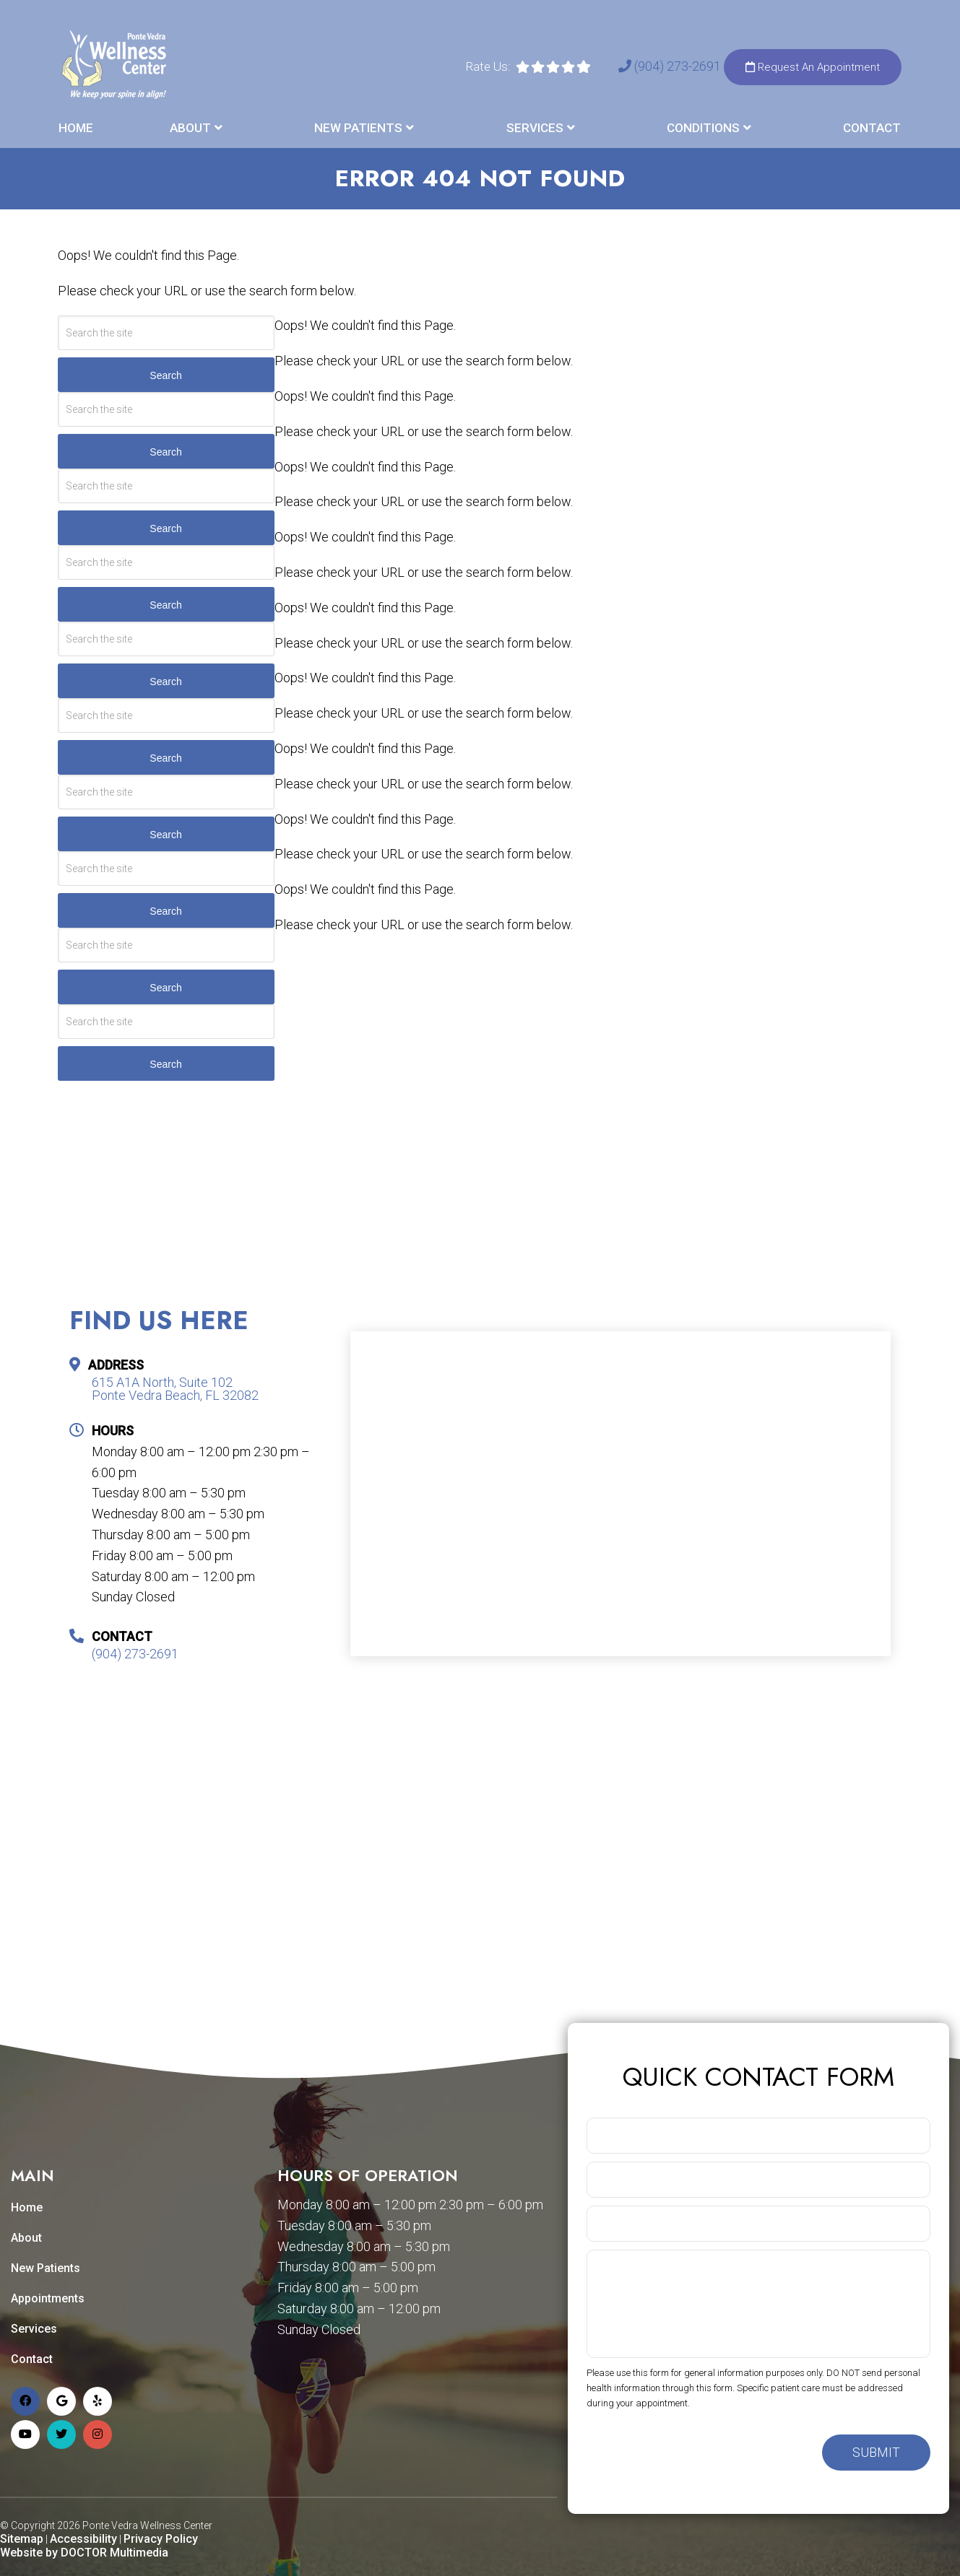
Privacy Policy (161, 2539)
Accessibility (83, 2539)
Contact (872, 128)
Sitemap (21, 2539)
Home (76, 128)
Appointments (48, 2298)
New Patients (358, 128)
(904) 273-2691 (671, 66)
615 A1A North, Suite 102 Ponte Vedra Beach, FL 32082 (175, 1389)
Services (534, 128)
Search (165, 375)
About (190, 128)
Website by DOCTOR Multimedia (84, 2552)
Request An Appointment (812, 67)
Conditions (703, 128)
